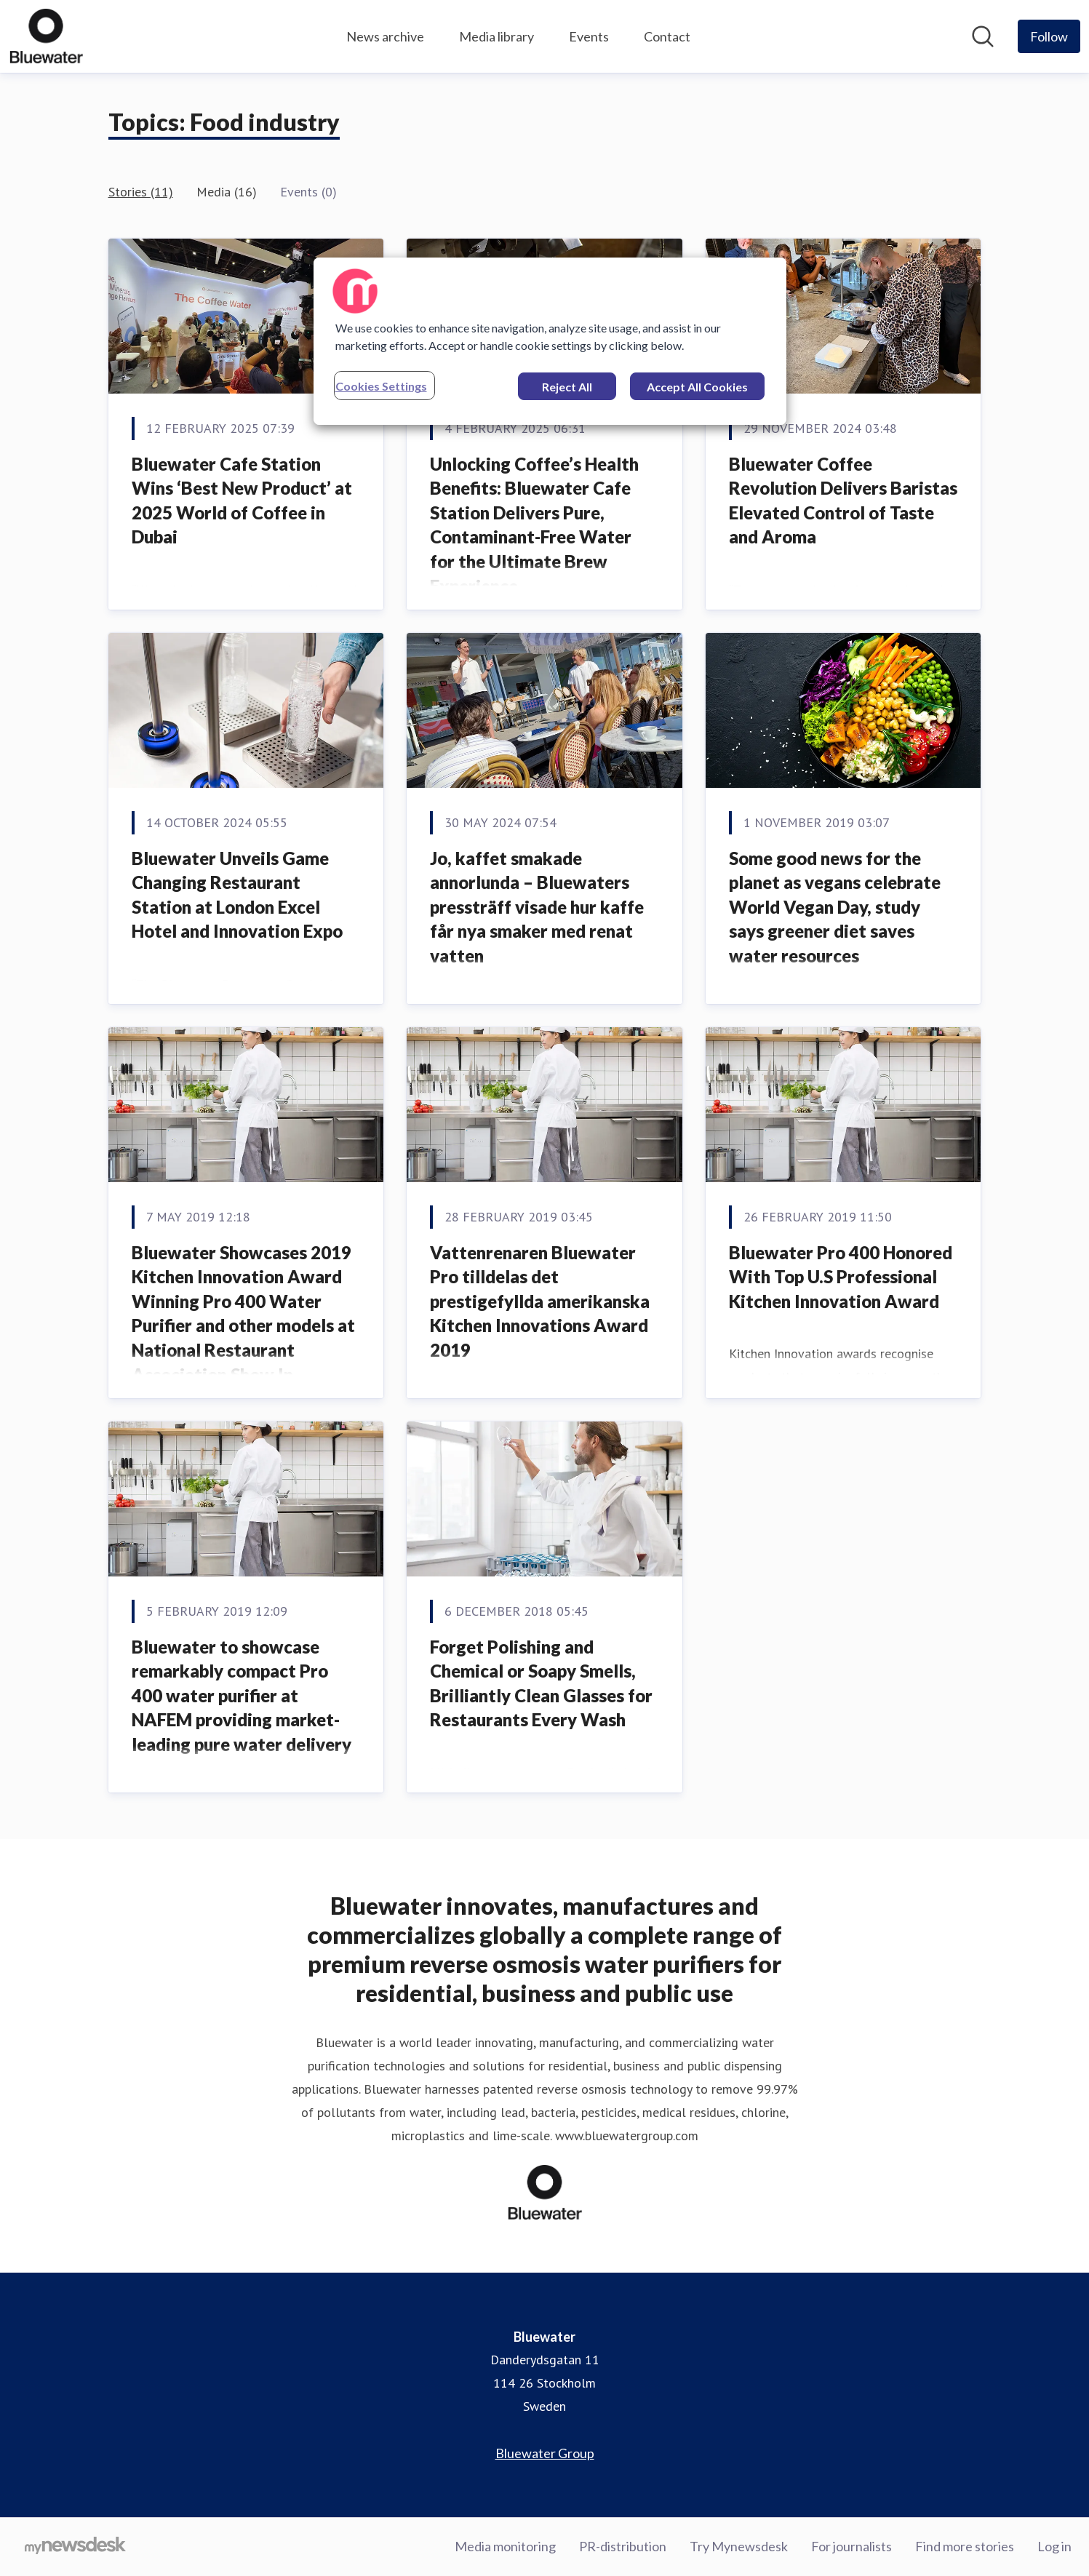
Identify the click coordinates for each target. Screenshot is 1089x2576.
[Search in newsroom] (982, 36)
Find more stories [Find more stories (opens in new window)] (964, 2546)
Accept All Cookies (697, 387)
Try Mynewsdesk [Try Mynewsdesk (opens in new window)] (739, 2546)
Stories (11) (140, 191)
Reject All (567, 387)
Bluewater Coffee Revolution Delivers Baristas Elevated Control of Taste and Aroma (843, 500)
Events (589, 36)
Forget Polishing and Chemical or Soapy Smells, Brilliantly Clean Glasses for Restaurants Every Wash (541, 1683)
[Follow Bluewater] (1049, 36)
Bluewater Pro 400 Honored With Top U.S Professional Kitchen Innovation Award (840, 1277)
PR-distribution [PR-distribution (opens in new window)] (622, 2546)
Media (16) (226, 191)
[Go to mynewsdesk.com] (75, 2547)
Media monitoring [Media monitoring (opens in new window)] (505, 2546)
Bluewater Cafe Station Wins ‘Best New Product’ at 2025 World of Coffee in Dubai (242, 500)
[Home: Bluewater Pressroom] (46, 36)
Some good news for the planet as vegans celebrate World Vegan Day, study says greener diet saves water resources (835, 907)
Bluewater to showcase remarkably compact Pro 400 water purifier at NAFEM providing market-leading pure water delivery (241, 1695)
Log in (1054, 2546)
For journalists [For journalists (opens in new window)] (851, 2546)
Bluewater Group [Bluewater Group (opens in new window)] (544, 2453)
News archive (385, 36)
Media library (496, 36)
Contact (667, 36)
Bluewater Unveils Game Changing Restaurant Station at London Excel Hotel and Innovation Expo (237, 895)
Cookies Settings (381, 386)
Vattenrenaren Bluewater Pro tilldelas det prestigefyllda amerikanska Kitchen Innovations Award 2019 (540, 1301)
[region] (550, 341)
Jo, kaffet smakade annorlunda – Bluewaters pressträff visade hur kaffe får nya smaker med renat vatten (537, 907)
